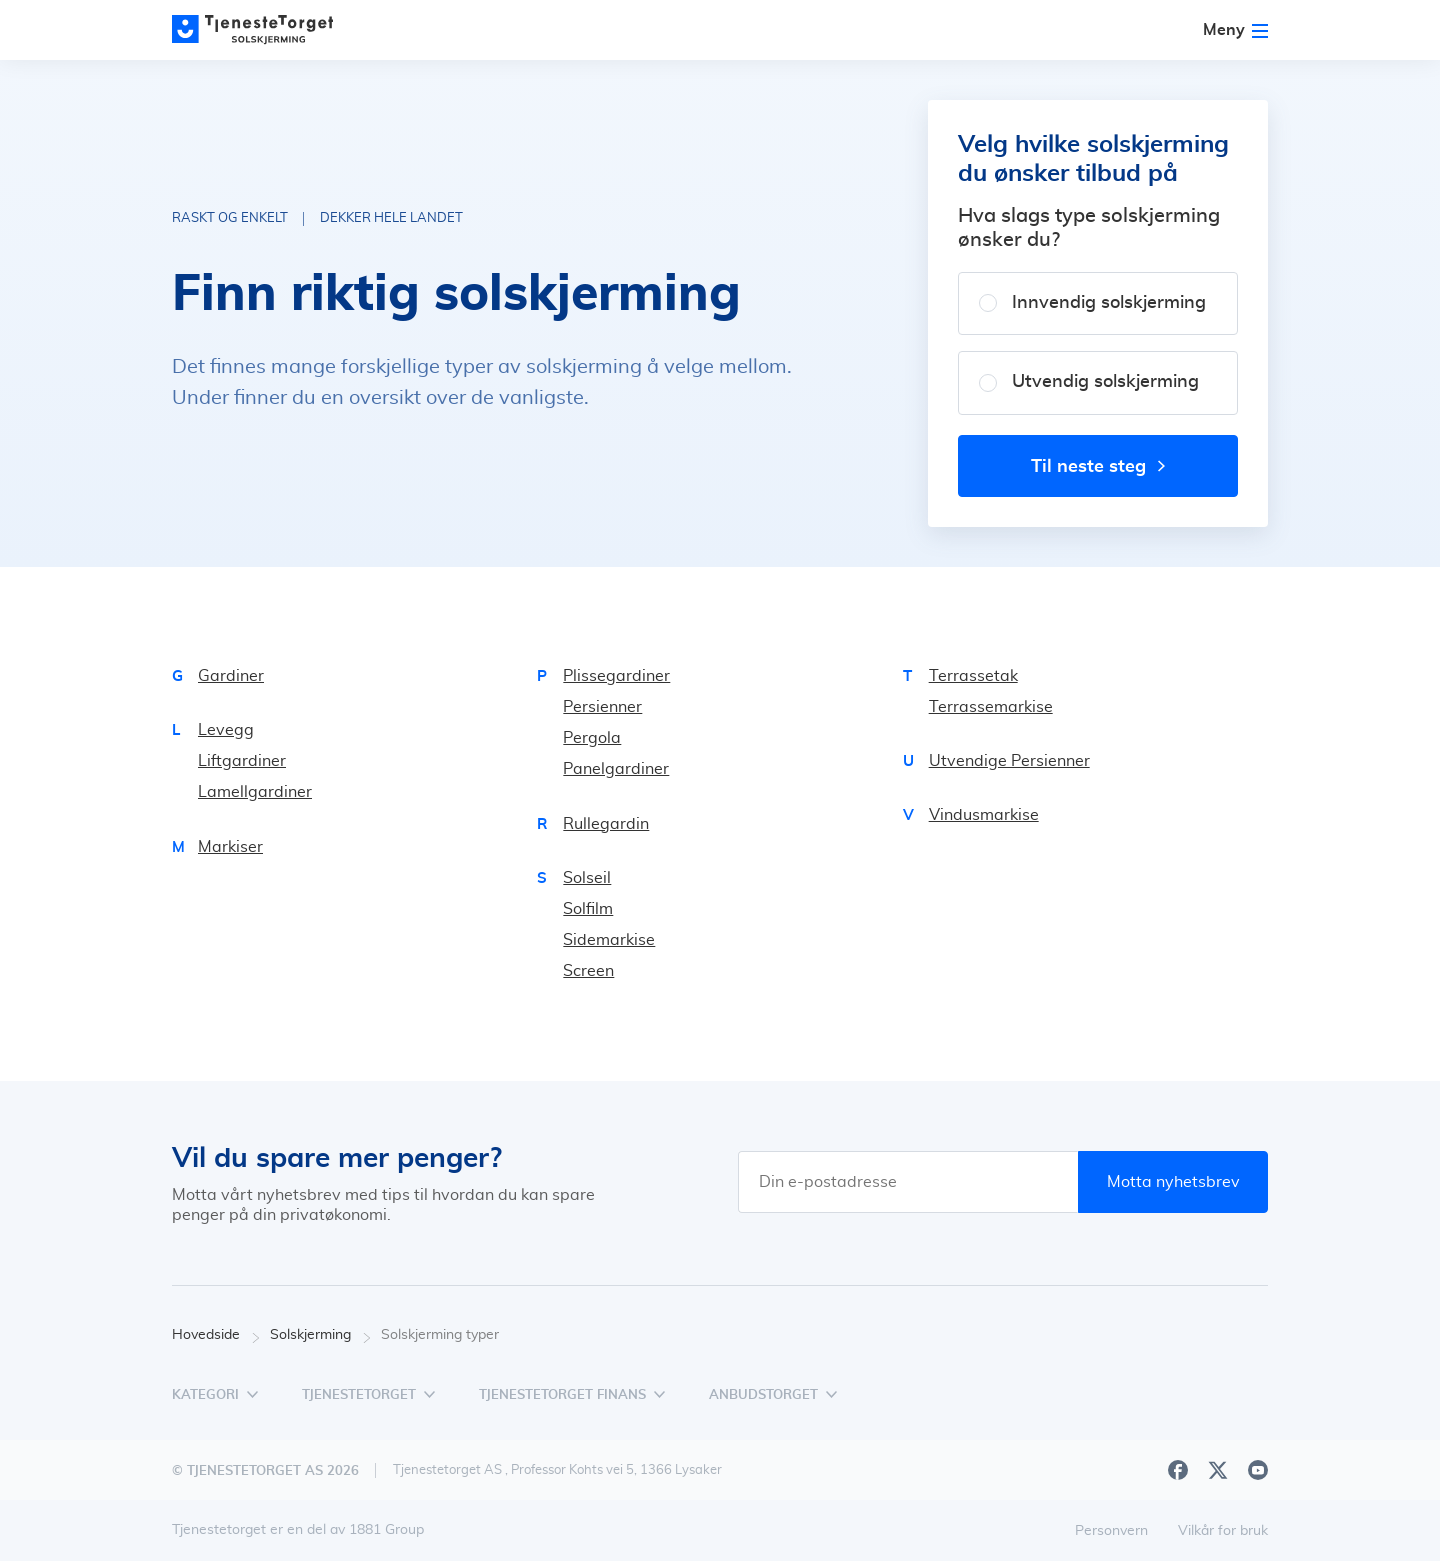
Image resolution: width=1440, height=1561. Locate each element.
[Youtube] (1258, 1470)
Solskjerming (320, 1335)
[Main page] (262, 30)
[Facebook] (1178, 1470)
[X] (1218, 1470)
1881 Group (386, 1530)
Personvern (1111, 1531)
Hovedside (216, 1335)
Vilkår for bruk (1223, 1531)
